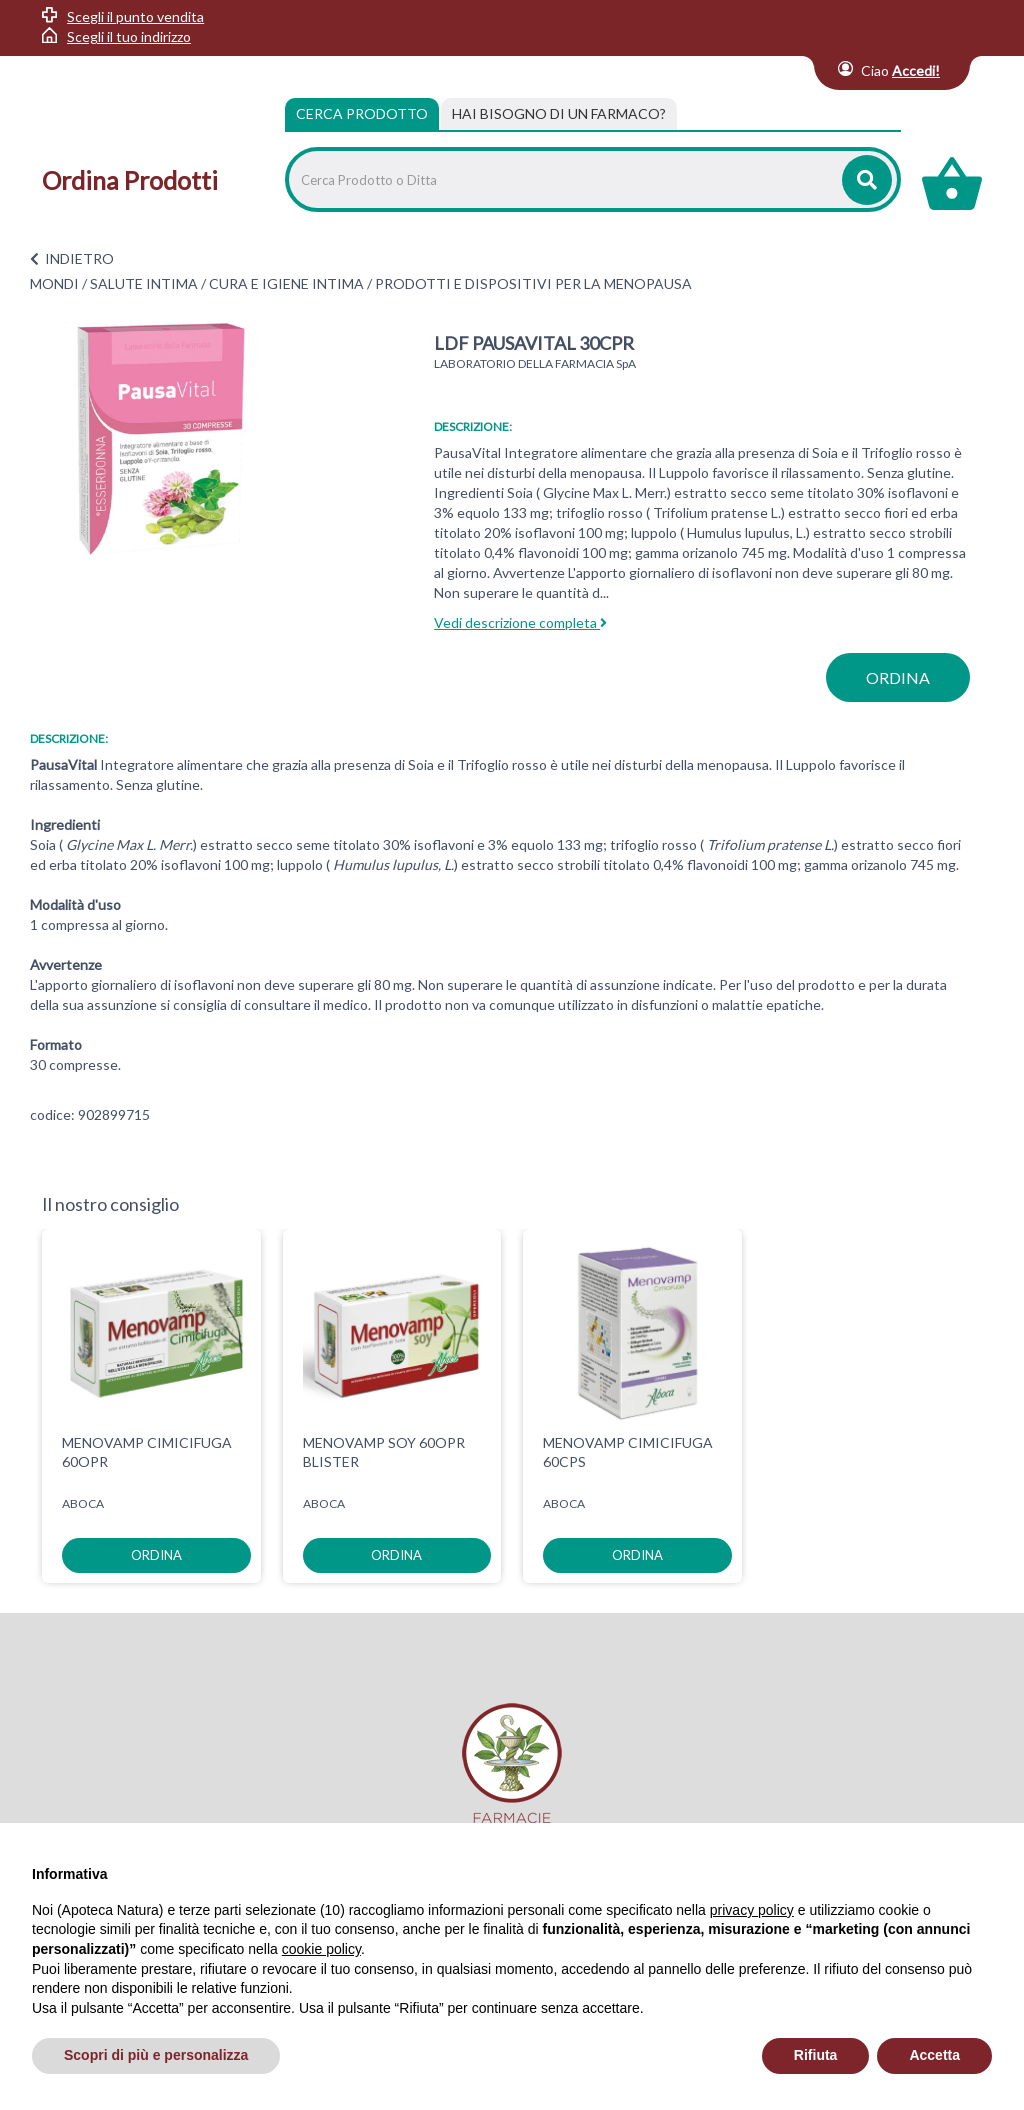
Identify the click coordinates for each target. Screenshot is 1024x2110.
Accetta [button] (934, 2055)
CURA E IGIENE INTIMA (286, 283)
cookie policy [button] (321, 1949)
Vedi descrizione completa (520, 622)
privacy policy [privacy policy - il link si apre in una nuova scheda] (752, 1910)
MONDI (54, 283)
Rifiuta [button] (816, 2055)
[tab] (559, 114)
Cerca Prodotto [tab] (362, 113)
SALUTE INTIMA (144, 283)
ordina (898, 677)
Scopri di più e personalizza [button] (156, 2055)
